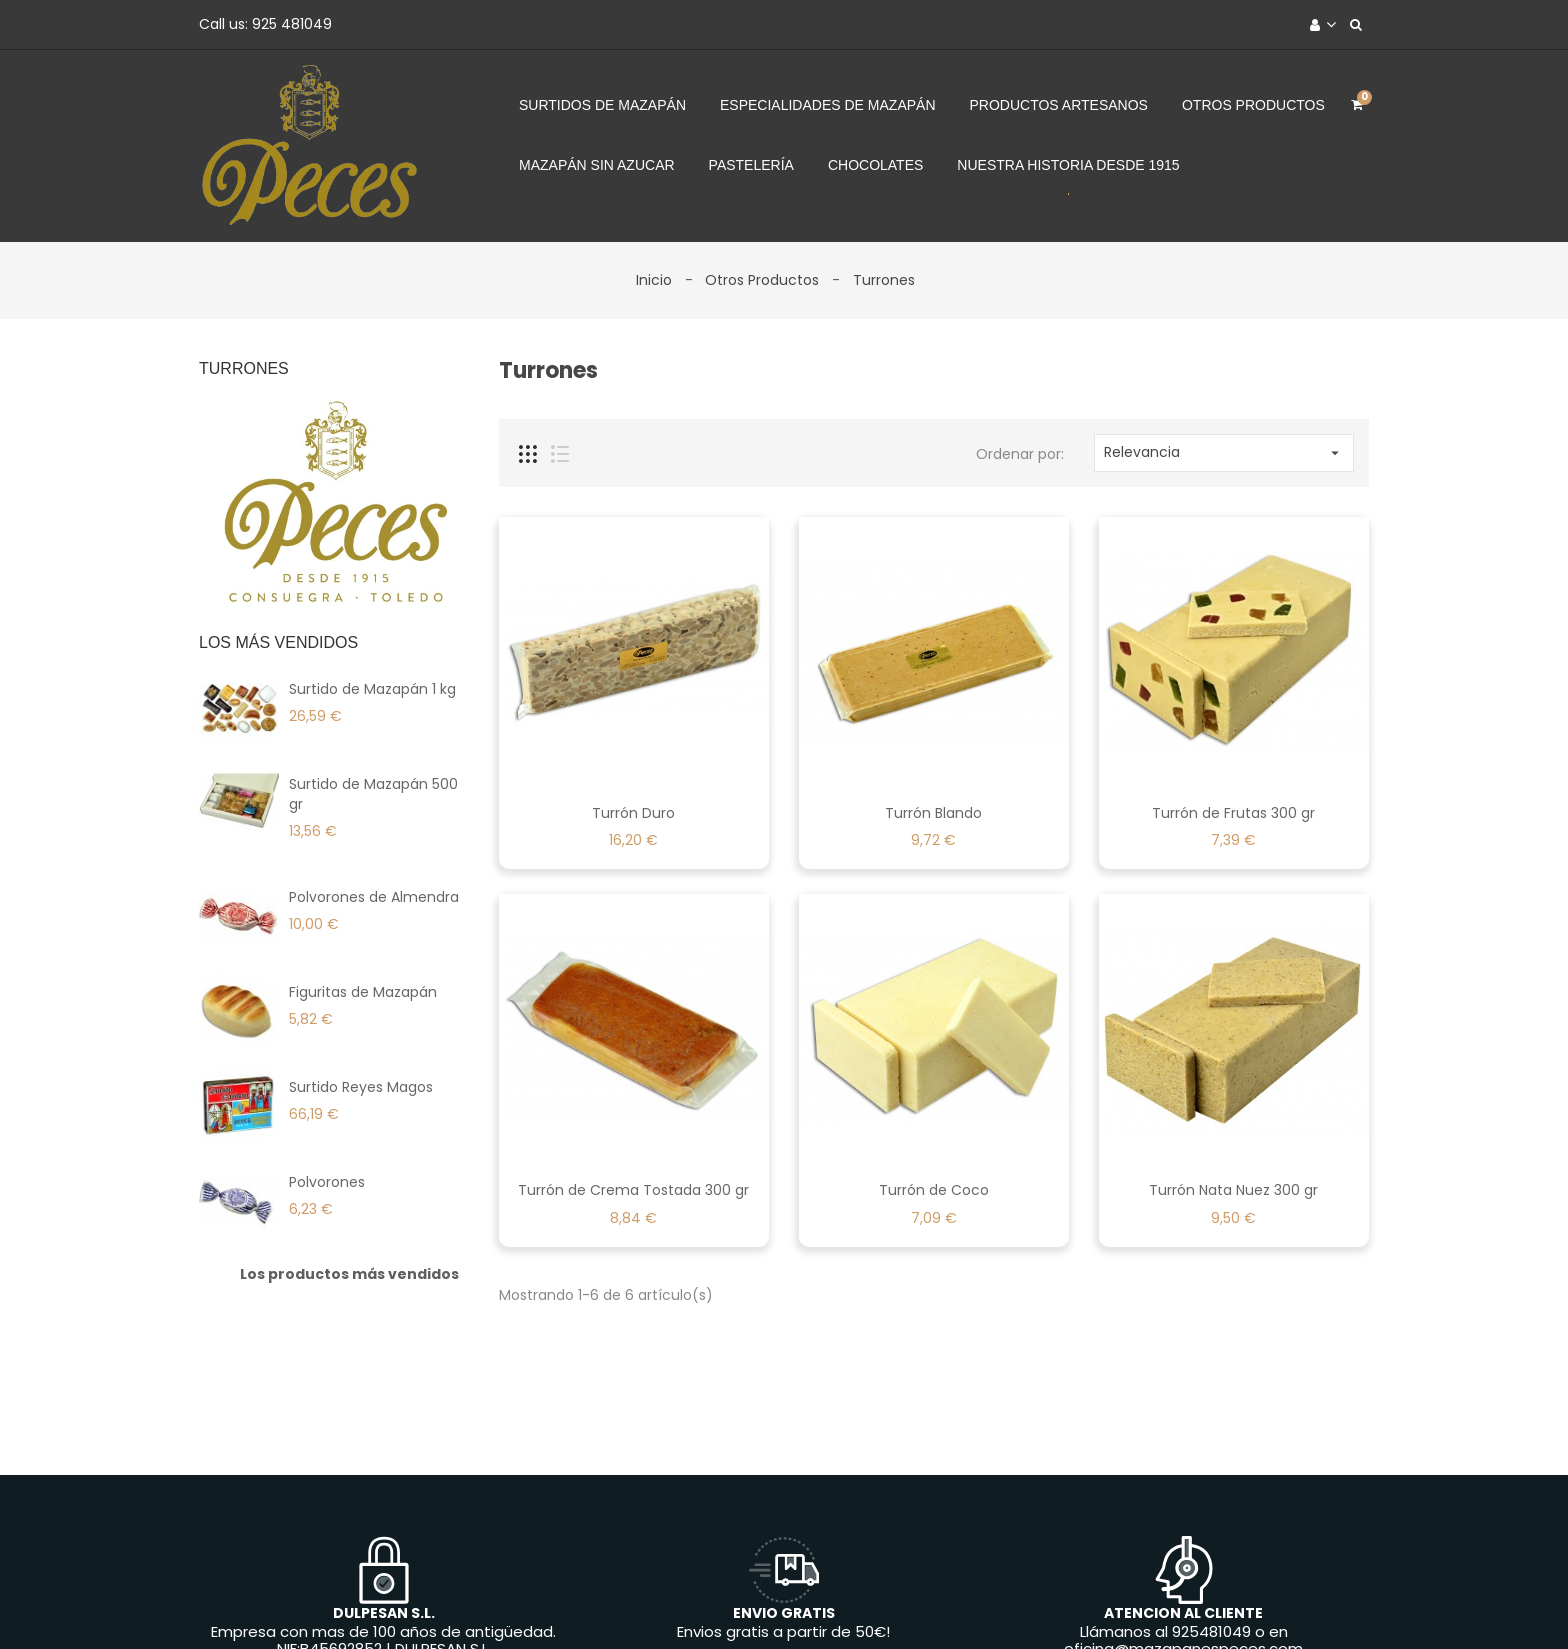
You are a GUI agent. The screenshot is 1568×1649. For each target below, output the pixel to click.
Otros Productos (1253, 105)
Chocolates (875, 165)
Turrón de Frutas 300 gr (1233, 813)
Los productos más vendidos (349, 1274)
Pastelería (751, 165)
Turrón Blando (933, 813)
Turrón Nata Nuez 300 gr (1233, 1190)
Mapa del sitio (1093, 1602)
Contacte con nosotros (933, 1602)
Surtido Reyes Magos (361, 1087)
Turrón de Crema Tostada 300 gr (633, 1190)
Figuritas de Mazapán (363, 992)
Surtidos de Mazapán (602, 105)
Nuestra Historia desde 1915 (1068, 165)
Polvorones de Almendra (374, 897)
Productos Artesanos (1059, 105)
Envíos (352, 1602)
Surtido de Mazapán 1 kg (372, 689)
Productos (541, 1602)
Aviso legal (439, 1602)
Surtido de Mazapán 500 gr (373, 794)
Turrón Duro (633, 813)
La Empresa (646, 1602)
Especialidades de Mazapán (828, 105)
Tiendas (1195, 1602)
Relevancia (1224, 452)
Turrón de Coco (934, 1190)
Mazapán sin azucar (597, 165)
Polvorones (327, 1182)
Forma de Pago (769, 1602)
